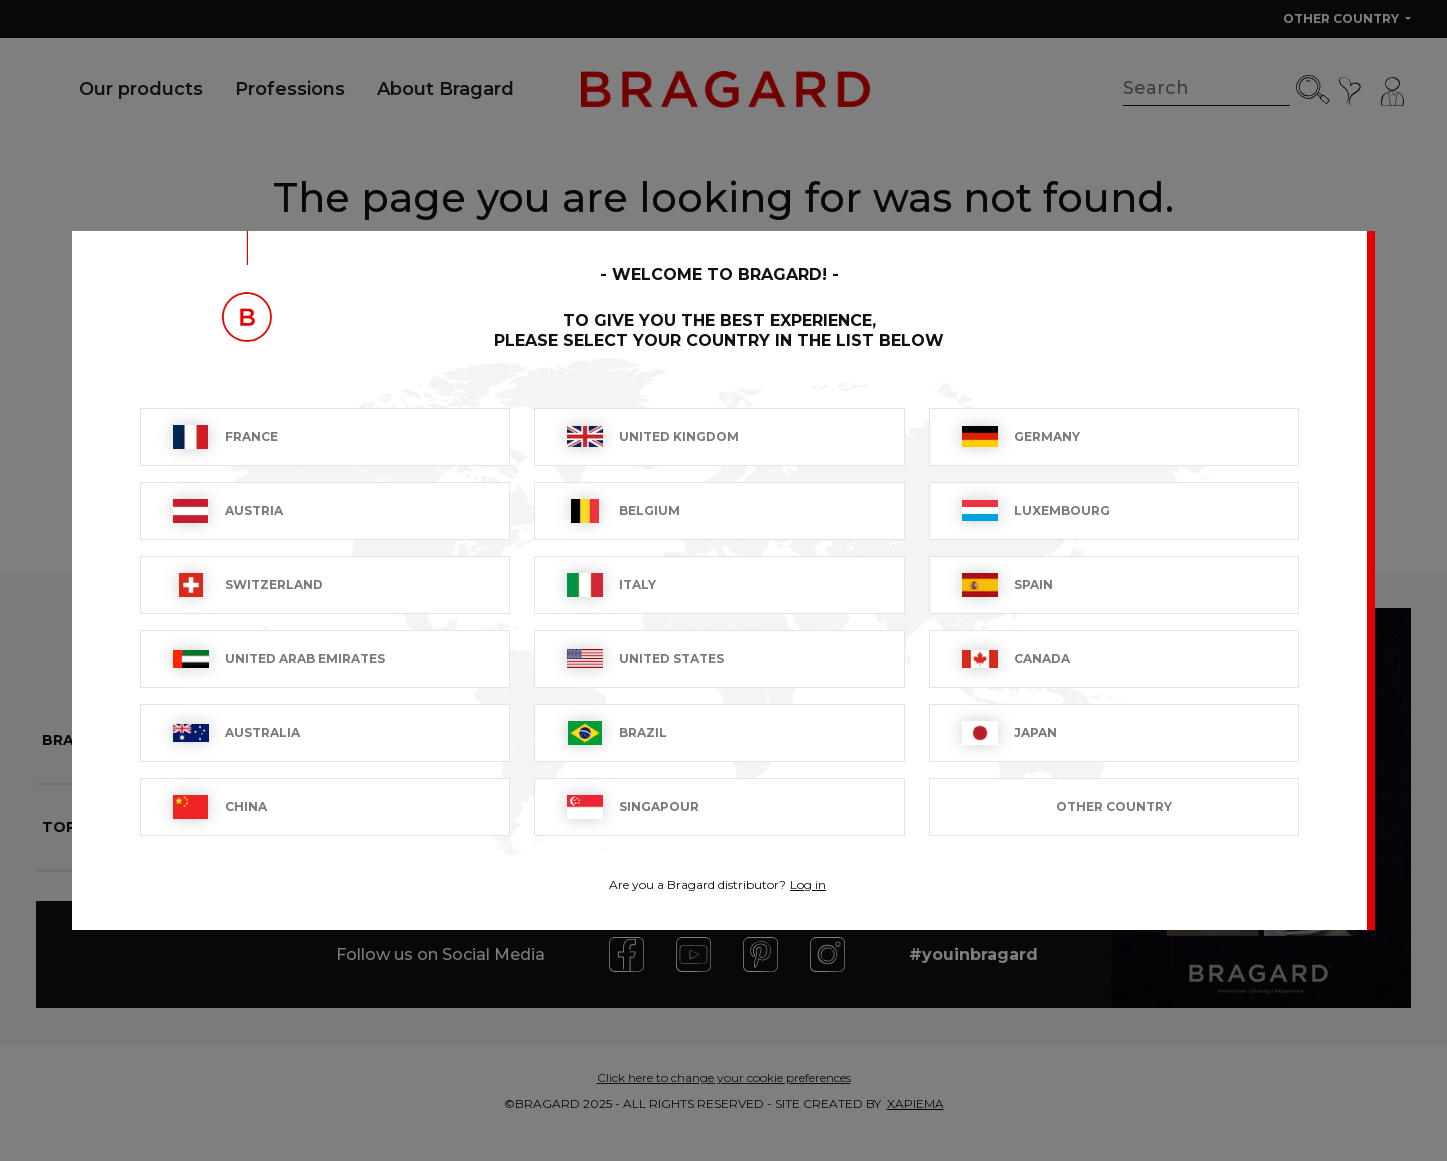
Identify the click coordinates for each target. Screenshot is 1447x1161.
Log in (808, 884)
